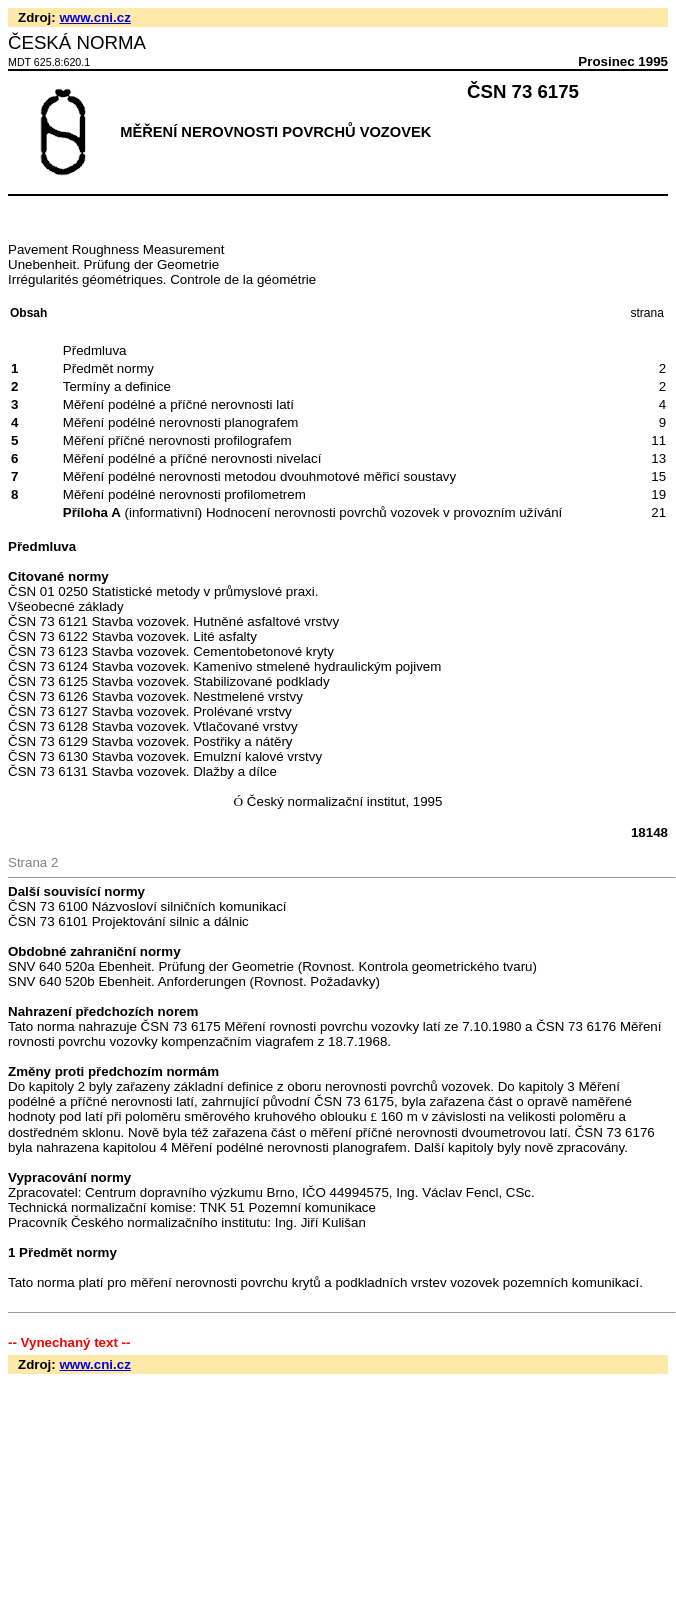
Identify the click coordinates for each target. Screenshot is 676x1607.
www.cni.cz (94, 17)
